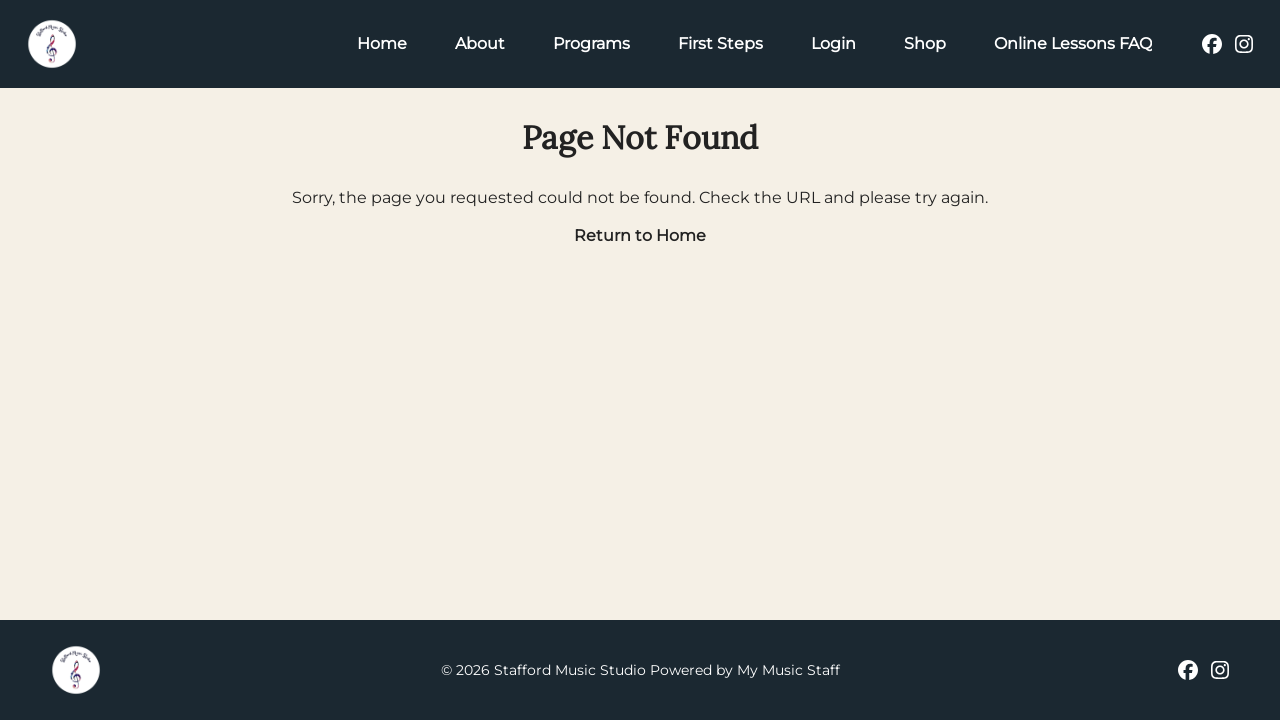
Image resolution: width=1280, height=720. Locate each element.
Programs (591, 43)
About (480, 43)
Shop (925, 43)
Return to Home (640, 235)
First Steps (720, 43)
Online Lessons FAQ (1073, 43)
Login (833, 43)
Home (382, 43)
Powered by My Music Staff (745, 670)
